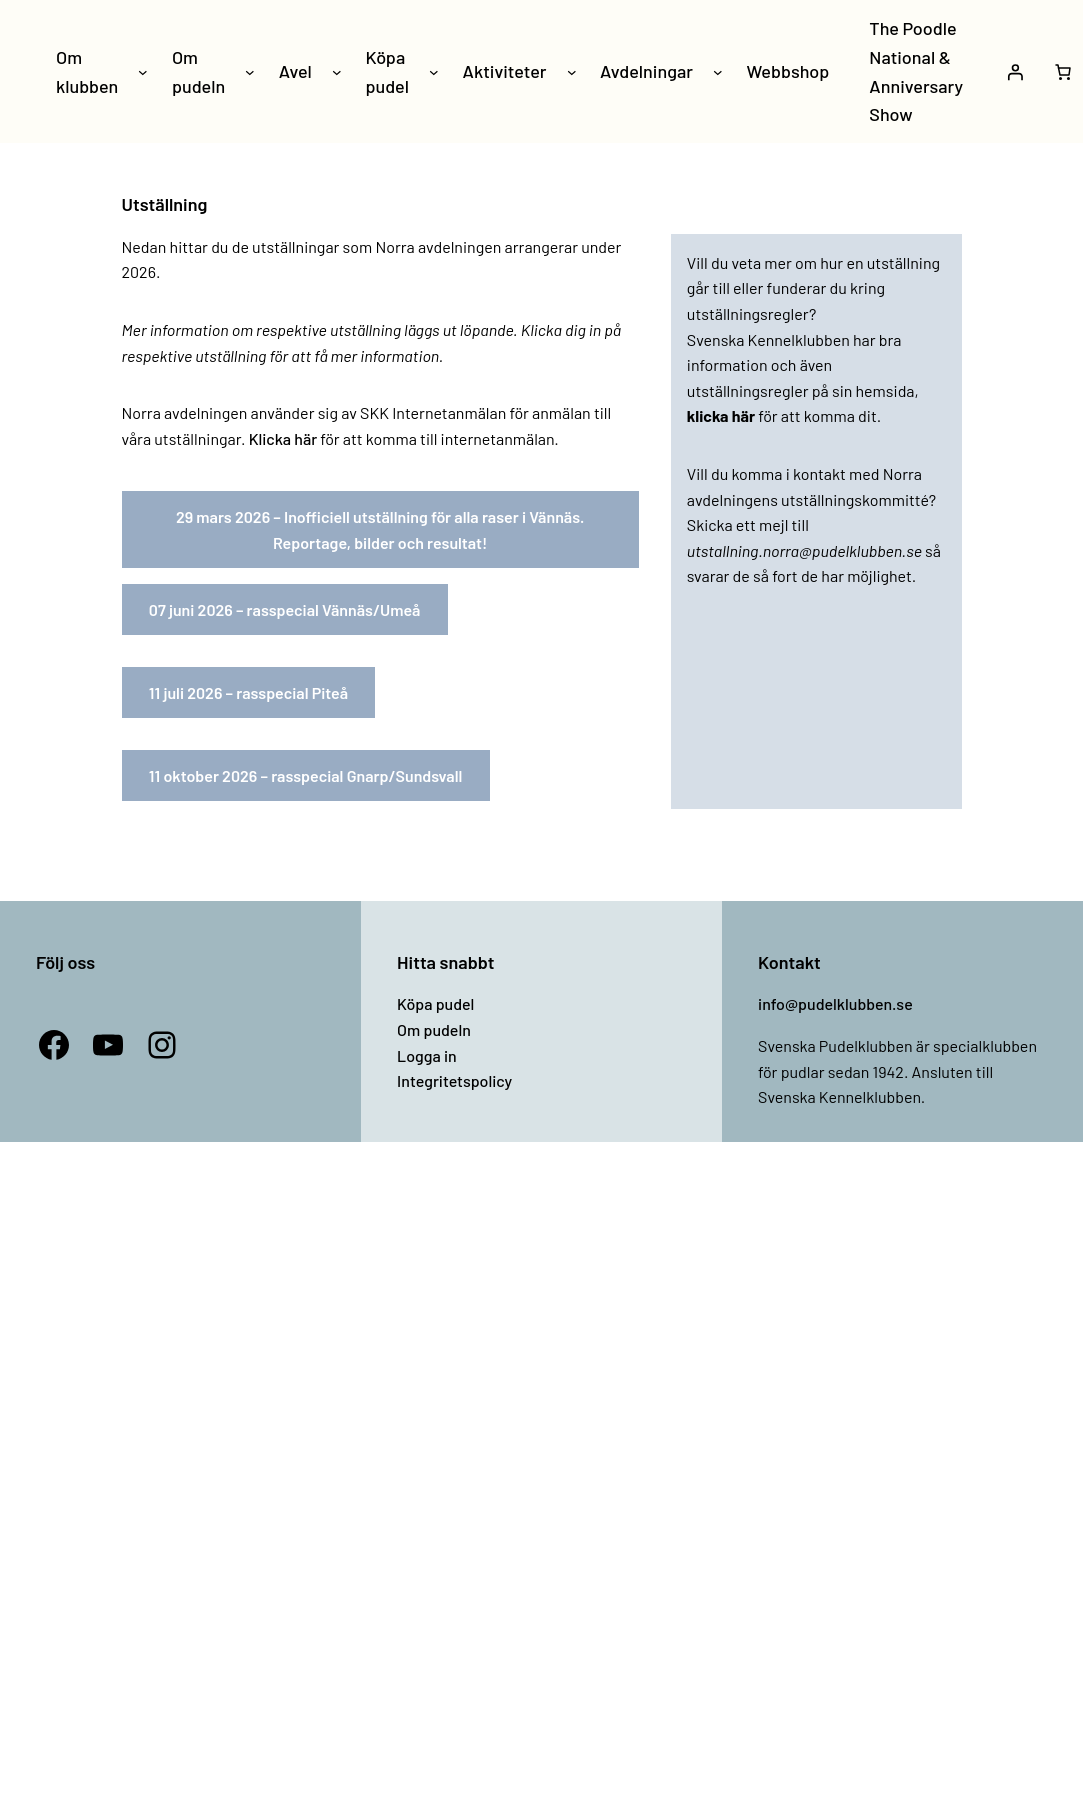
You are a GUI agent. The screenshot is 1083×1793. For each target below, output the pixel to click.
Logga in (427, 1055)
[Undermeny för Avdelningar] (718, 72)
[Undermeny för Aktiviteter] (572, 72)
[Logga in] (1015, 72)
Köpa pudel (435, 1003)
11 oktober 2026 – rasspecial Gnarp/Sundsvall (306, 775)
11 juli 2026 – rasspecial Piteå (248, 692)
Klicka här (283, 438)
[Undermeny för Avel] (337, 72)
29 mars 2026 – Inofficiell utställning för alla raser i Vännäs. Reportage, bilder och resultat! (380, 529)
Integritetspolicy (454, 1080)
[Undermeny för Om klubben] (143, 72)
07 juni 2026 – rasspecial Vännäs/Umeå (285, 609)
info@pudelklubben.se (835, 1003)
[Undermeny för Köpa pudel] (434, 72)
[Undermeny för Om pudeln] (250, 72)
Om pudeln (434, 1029)
